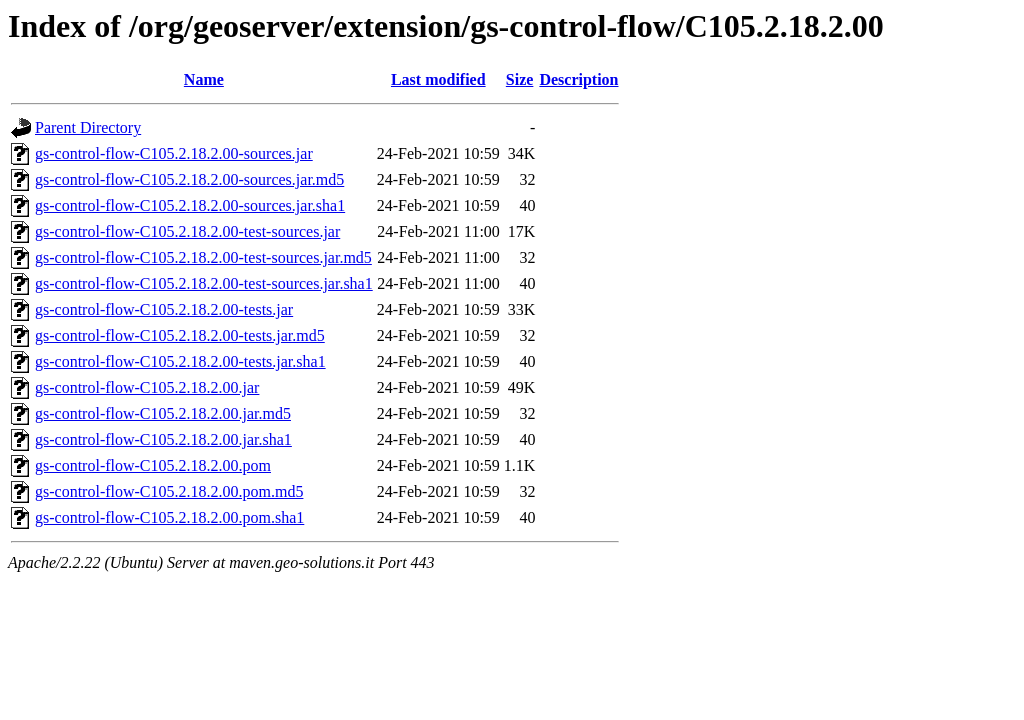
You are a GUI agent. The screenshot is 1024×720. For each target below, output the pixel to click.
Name (204, 79)
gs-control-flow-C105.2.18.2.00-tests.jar (164, 309)
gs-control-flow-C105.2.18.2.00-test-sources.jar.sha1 (204, 283)
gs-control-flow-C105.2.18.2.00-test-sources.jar (187, 231)
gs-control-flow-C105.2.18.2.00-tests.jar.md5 (180, 335)
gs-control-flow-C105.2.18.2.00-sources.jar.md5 (189, 179)
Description (578, 79)
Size (520, 79)
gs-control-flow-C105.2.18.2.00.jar (147, 387)
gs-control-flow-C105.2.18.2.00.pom (153, 465)
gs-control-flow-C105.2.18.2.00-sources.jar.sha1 (190, 205)
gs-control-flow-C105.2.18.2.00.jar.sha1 (163, 439)
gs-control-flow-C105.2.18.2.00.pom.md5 (169, 491)
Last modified (438, 79)
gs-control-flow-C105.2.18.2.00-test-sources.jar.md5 (203, 257)
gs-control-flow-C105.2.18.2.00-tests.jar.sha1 (180, 361)
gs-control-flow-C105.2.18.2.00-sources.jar (174, 153)
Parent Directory (88, 127)
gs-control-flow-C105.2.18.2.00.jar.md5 (163, 413)
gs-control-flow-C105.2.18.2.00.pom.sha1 (169, 517)
